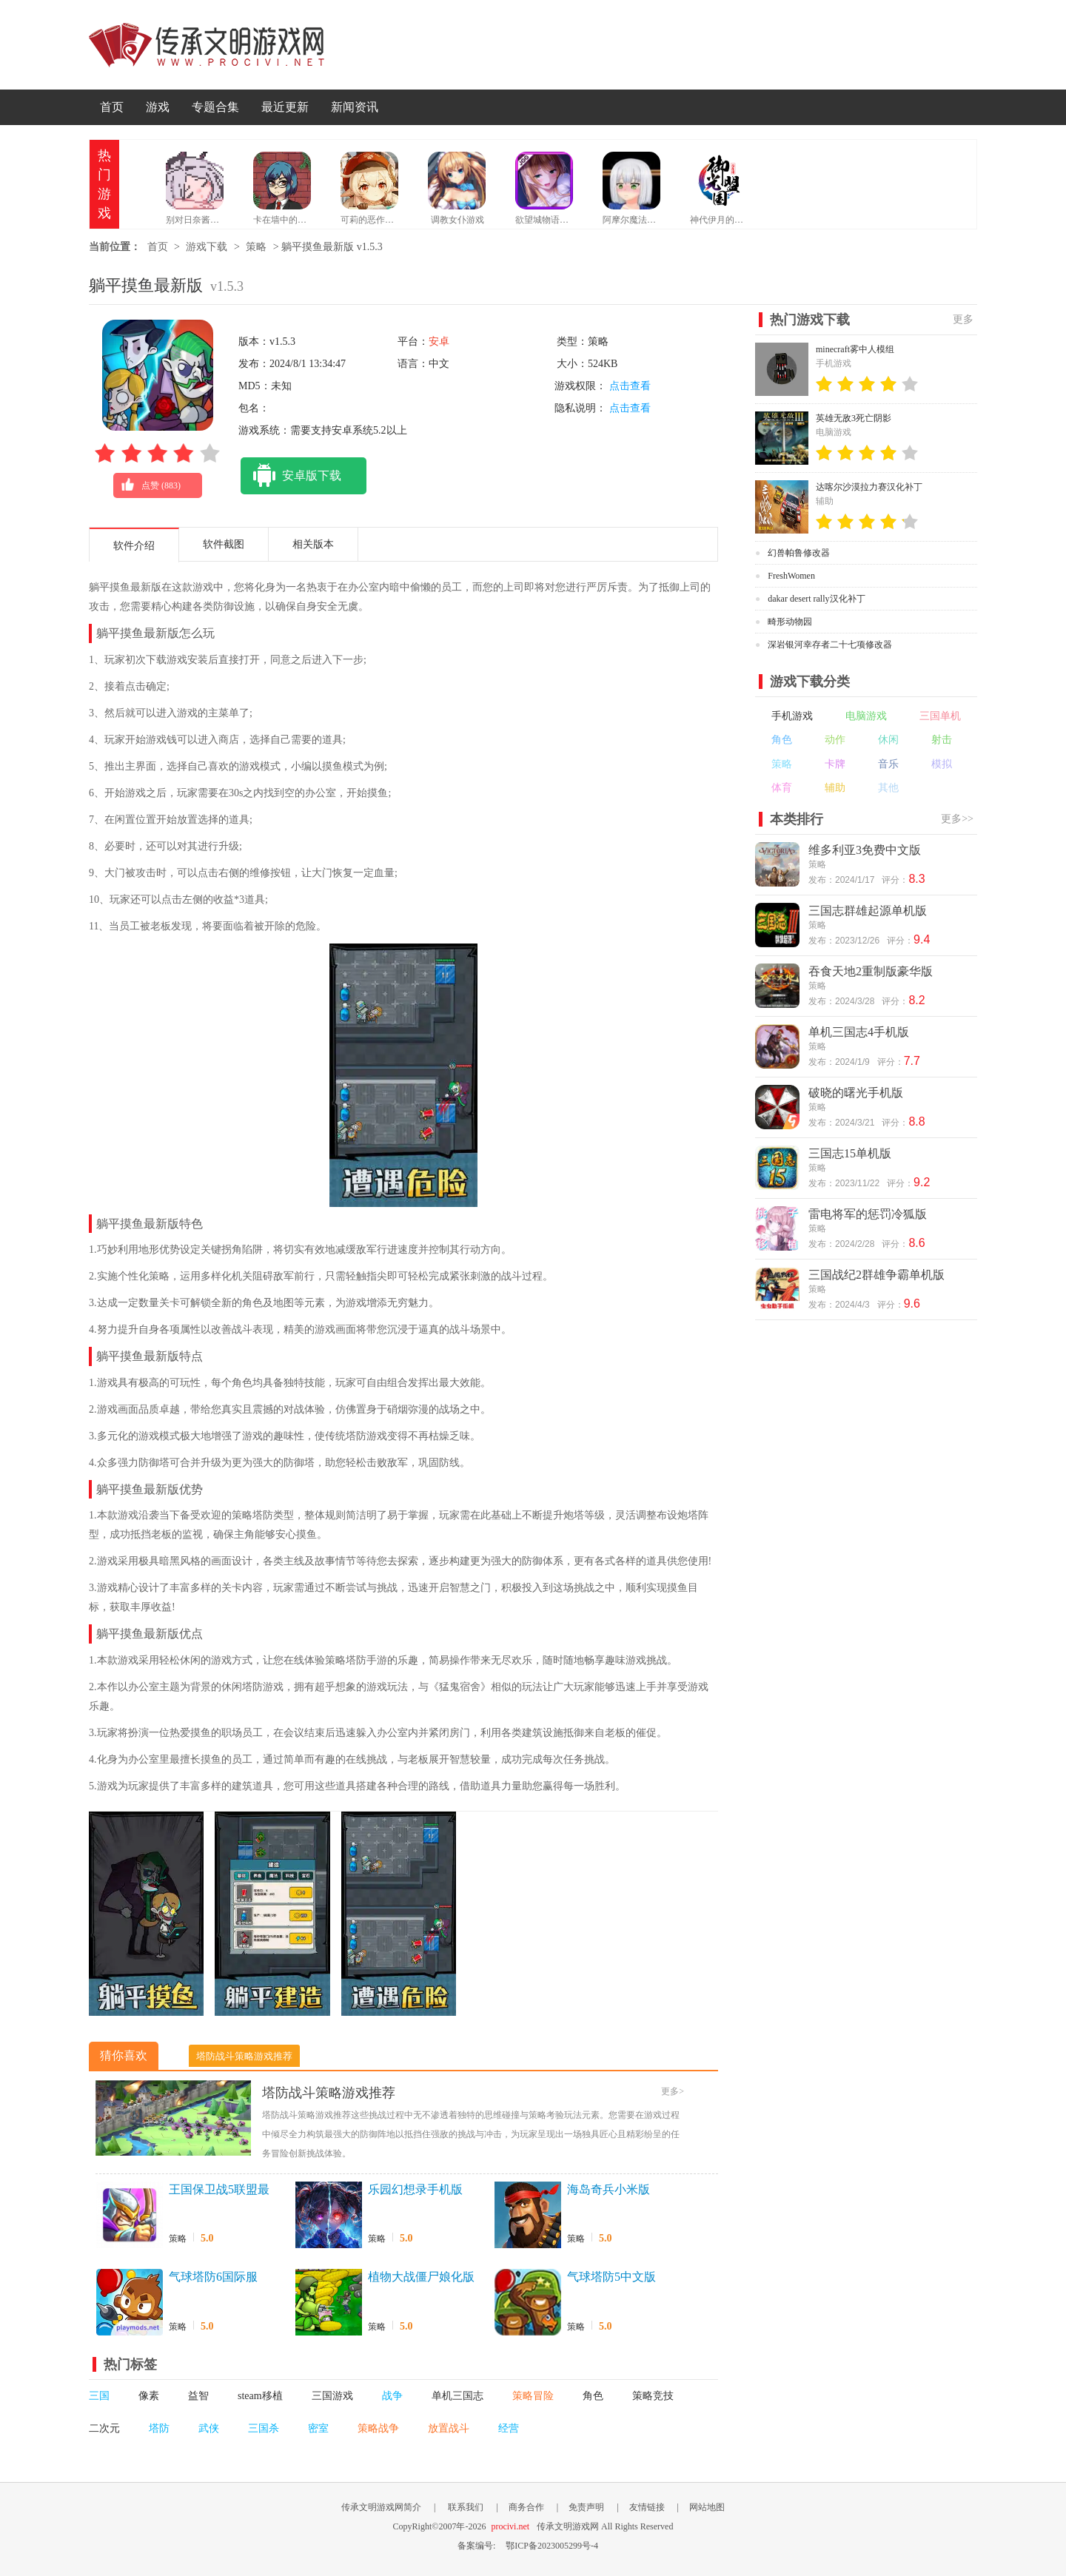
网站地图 (707, 2507)
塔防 (159, 2428)
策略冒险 (533, 2395)
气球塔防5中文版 (611, 2276)
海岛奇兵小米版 (608, 2189)
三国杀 (263, 2428)
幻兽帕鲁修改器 (799, 553)
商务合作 (526, 2507)
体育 (781, 787)
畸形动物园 (790, 621)
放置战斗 (448, 2428)
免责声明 (586, 2507)
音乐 (888, 764)
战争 (392, 2395)
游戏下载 (206, 246)
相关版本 (313, 544)
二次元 (104, 2428)
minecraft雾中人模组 (855, 349)
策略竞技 (653, 2395)
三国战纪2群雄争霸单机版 (876, 1274)
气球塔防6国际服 (213, 2276)
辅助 (835, 787)
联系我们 (465, 2507)
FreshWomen (791, 576)
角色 (593, 2395)
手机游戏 (792, 716)
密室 (318, 2428)
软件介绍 (134, 545)
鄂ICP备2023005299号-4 (552, 2545)
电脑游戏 (866, 716)
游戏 (158, 107)
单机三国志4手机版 (858, 1032)
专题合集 (215, 107)
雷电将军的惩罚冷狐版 (867, 1214)
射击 (941, 739)
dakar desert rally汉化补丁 (816, 598)
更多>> (957, 818)
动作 (835, 739)
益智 (198, 2395)
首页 (112, 107)
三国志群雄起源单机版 (867, 910)
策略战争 (378, 2428)
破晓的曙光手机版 (855, 1092)
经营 (508, 2428)
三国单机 (940, 716)
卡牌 (835, 764)
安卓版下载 (291, 475)
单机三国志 (457, 2395)
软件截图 (223, 544)
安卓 (439, 341)
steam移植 (260, 2395)
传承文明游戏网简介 (381, 2507)
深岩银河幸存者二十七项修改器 (830, 644)
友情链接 (647, 2507)
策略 (256, 246)
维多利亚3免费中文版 (864, 850)
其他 (888, 787)
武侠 (208, 2428)
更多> (672, 2091)
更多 (963, 319)
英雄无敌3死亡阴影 (853, 418)
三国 (99, 2395)
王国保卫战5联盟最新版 (219, 2190)
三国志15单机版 (849, 1153)
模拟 (941, 764)
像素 (148, 2395)
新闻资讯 (354, 107)
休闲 (888, 739)
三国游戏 (332, 2395)
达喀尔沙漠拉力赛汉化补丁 (869, 487)
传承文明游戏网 (206, 44)
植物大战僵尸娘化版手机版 (421, 2277)
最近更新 (285, 107)
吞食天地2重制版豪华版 (870, 971)
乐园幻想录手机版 (415, 2189)
